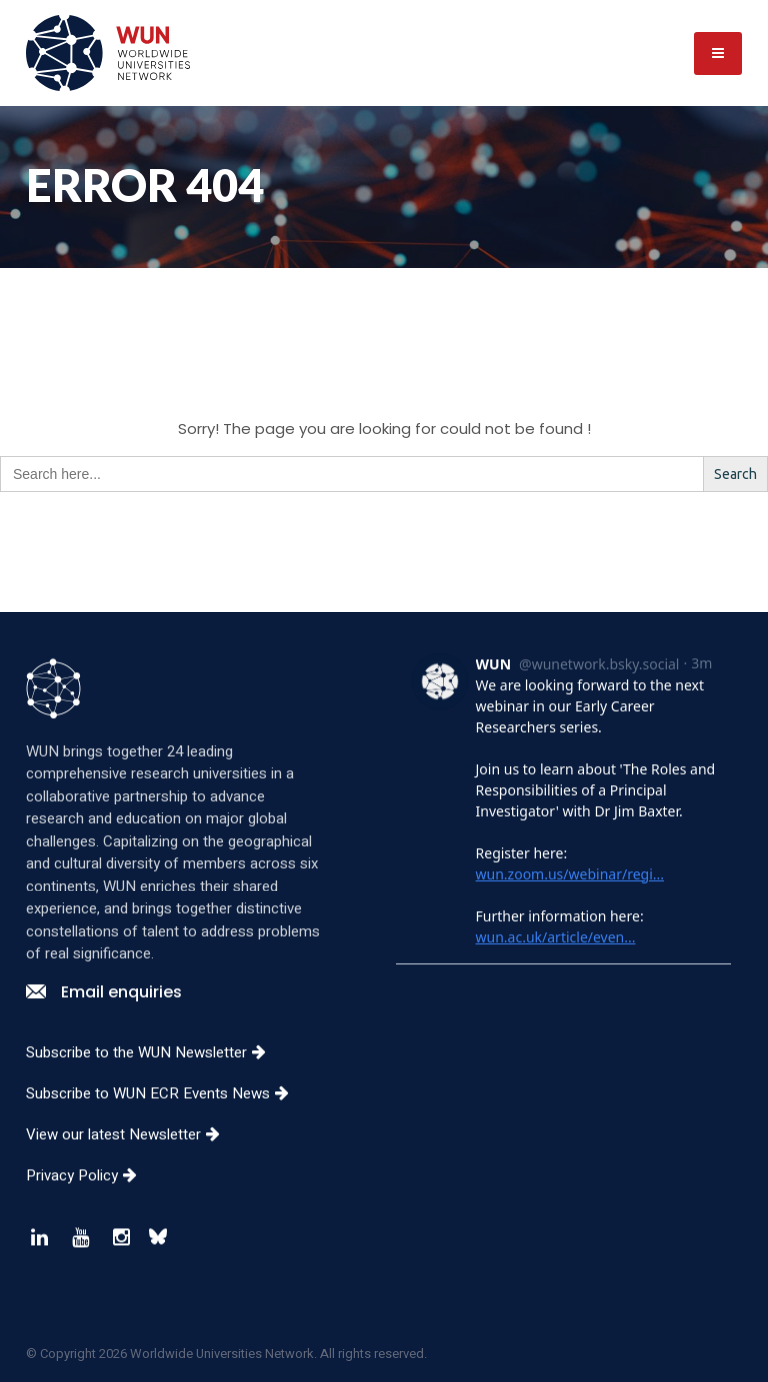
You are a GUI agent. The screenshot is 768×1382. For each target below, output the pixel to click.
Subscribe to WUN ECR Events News (165, 1109)
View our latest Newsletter (130, 1150)
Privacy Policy (89, 1191)
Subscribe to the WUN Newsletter (153, 1068)
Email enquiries (104, 1007)
